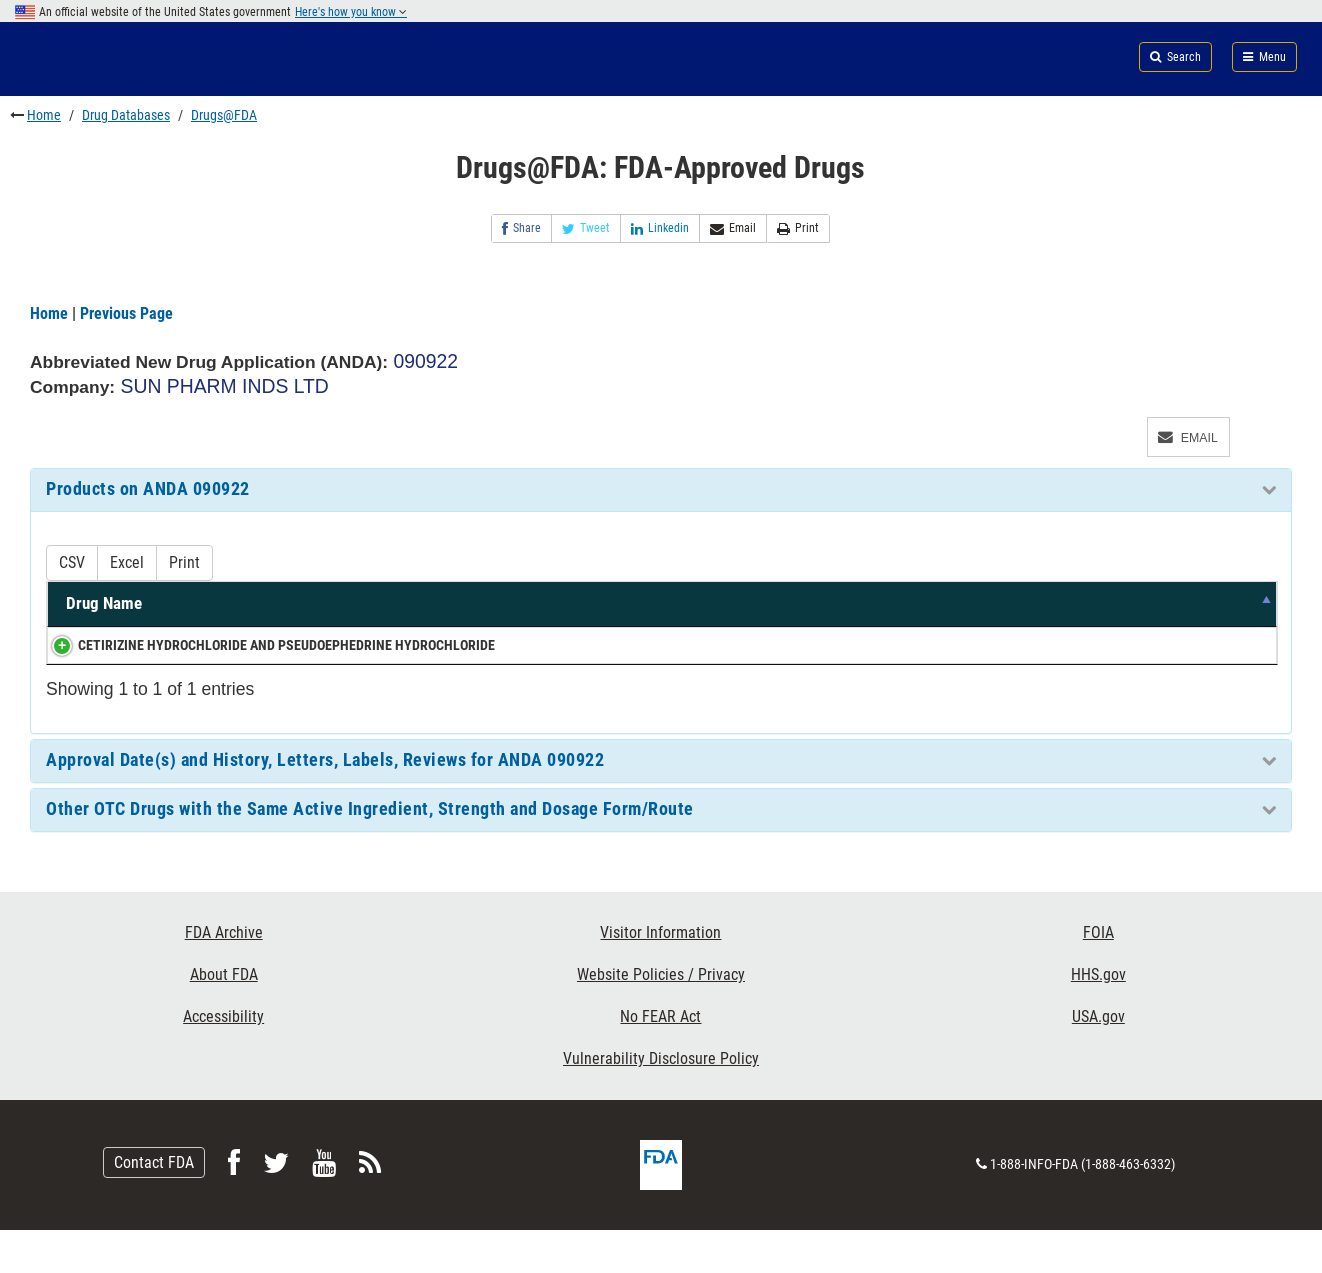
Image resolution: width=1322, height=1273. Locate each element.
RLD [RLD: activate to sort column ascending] (1187, 627)
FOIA (1098, 975)
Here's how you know (351, 12)
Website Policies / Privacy (661, 1017)
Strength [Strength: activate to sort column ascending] (711, 627)
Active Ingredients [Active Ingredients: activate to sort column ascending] (444, 627)
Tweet (586, 228)
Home (44, 115)
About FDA (224, 1017)
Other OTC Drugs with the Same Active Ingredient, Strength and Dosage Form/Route (370, 852)
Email (733, 228)
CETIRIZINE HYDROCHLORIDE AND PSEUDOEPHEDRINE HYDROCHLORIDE (166, 677)
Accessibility (223, 1059)
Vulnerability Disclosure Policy (661, 1101)
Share (521, 228)
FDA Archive (224, 975)
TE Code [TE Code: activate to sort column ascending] (1107, 615)
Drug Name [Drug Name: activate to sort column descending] (104, 627)
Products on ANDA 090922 (148, 489)
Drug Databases (126, 115)
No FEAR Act (660, 1059)
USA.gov (1098, 1059)
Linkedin (660, 228)
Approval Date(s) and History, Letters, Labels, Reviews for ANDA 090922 (325, 803)
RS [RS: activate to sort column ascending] (1248, 627)
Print (798, 228)
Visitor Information (660, 975)
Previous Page (126, 313)
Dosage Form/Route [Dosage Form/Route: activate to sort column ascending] (845, 627)
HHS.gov (1098, 1017)
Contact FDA (154, 1205)
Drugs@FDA (224, 115)
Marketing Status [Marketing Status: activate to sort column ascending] (990, 615)
